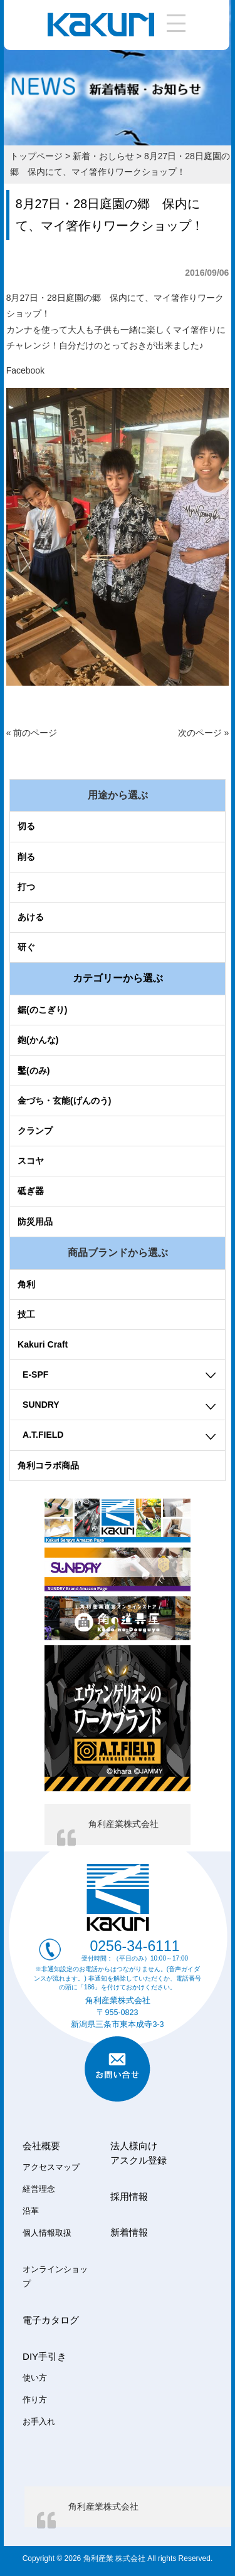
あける (31, 917)
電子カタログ (51, 2320)
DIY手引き (44, 2356)
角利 (26, 1284)
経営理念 (39, 2189)
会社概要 (41, 2145)
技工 (26, 1314)
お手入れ (39, 2421)
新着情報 (129, 2232)
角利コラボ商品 (48, 1465)
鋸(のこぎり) (42, 1010)
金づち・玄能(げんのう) (64, 1101)
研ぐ (26, 947)
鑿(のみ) (34, 1070)
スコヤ (31, 1161)
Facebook (25, 370)
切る (26, 826)
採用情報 (129, 2196)
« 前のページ (32, 733)
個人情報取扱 (47, 2233)
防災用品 (35, 1222)
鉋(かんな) (38, 1040)
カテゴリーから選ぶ (118, 978)
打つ (26, 887)
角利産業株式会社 (123, 1824)
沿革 (31, 2211)
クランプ (35, 1131)
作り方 (35, 2399)
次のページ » (203, 733)
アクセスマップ (51, 2167)
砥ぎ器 (31, 1191)
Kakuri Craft (43, 1344)
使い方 (35, 2378)
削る (26, 857)
